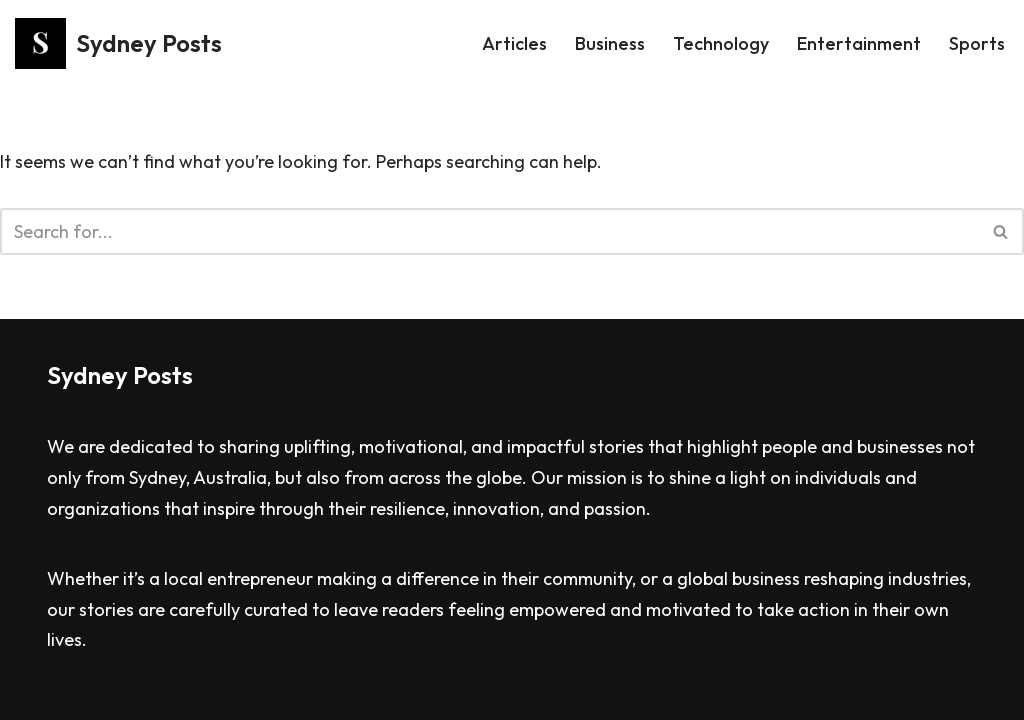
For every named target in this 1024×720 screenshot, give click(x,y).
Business (610, 43)
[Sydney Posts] (118, 43)
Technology (721, 43)
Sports (977, 43)
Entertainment (859, 43)
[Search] (489, 231)
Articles (514, 43)
